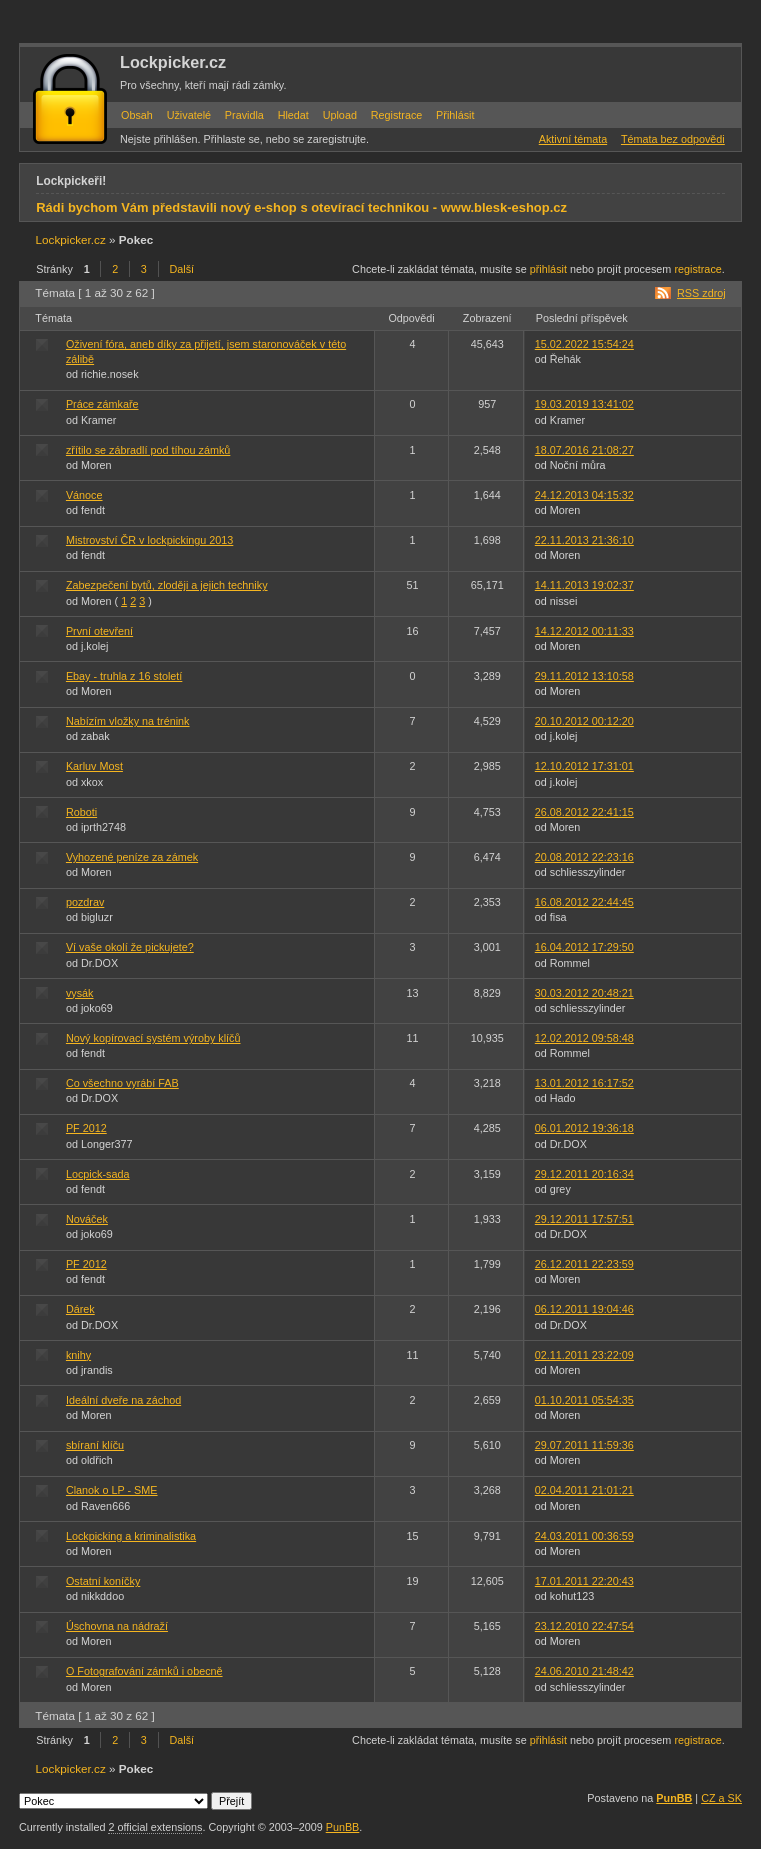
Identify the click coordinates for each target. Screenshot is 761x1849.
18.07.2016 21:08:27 (584, 450)
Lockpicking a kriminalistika (131, 1536)
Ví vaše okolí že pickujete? (130, 947)
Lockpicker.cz (173, 62)
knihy (78, 1355)
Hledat (293, 115)
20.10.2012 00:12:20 (584, 721)
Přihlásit (455, 115)
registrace (697, 269)
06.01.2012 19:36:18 (584, 1128)
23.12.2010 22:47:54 (584, 1626)
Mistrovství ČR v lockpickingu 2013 (149, 540)
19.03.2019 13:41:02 (584, 404)
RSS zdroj (701, 293)
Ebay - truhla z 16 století (124, 676)
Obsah (137, 115)
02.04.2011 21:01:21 (584, 1490)
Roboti (81, 812)
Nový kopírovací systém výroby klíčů (153, 1038)
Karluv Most (94, 766)
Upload (340, 115)
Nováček (87, 1219)
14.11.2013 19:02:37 (584, 585)
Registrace (397, 115)
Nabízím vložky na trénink (128, 721)
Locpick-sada (98, 1174)
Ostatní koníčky (103, 1581)
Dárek (80, 1309)
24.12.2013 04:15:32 (584, 495)
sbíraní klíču (95, 1445)
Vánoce (84, 495)
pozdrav (85, 902)
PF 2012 (86, 1128)
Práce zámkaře (102, 404)
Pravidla (244, 115)
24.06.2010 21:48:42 (584, 1671)
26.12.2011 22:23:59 (584, 1264)
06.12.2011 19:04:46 (584, 1309)
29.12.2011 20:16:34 (584, 1174)
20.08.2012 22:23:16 (584, 857)
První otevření (99, 631)
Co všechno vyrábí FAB (122, 1083)
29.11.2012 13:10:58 (584, 676)
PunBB (674, 1798)
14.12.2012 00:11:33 (584, 631)
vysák (80, 993)
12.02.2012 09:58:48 (584, 1038)
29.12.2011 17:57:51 (584, 1219)
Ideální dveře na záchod (123, 1400)
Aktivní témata (573, 139)
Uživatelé (189, 115)
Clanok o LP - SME (112, 1490)
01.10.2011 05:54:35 (584, 1400)
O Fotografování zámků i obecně (144, 1671)
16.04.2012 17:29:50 (584, 947)
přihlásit (548, 269)
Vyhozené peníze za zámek (132, 857)
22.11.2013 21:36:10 (584, 540)
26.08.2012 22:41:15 (584, 812)
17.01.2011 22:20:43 (584, 1581)
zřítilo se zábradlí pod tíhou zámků (148, 450)
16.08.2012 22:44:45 (584, 902)
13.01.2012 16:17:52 (584, 1083)
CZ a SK (721, 1798)
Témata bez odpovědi (673, 139)
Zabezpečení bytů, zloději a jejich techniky (167, 585)
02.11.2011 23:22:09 (584, 1355)
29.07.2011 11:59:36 (584, 1445)
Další (181, 269)
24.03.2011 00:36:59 (584, 1536)
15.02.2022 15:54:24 (584, 344)
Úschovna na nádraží (117, 1626)
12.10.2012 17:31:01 (584, 766)
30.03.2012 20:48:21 (584, 993)
